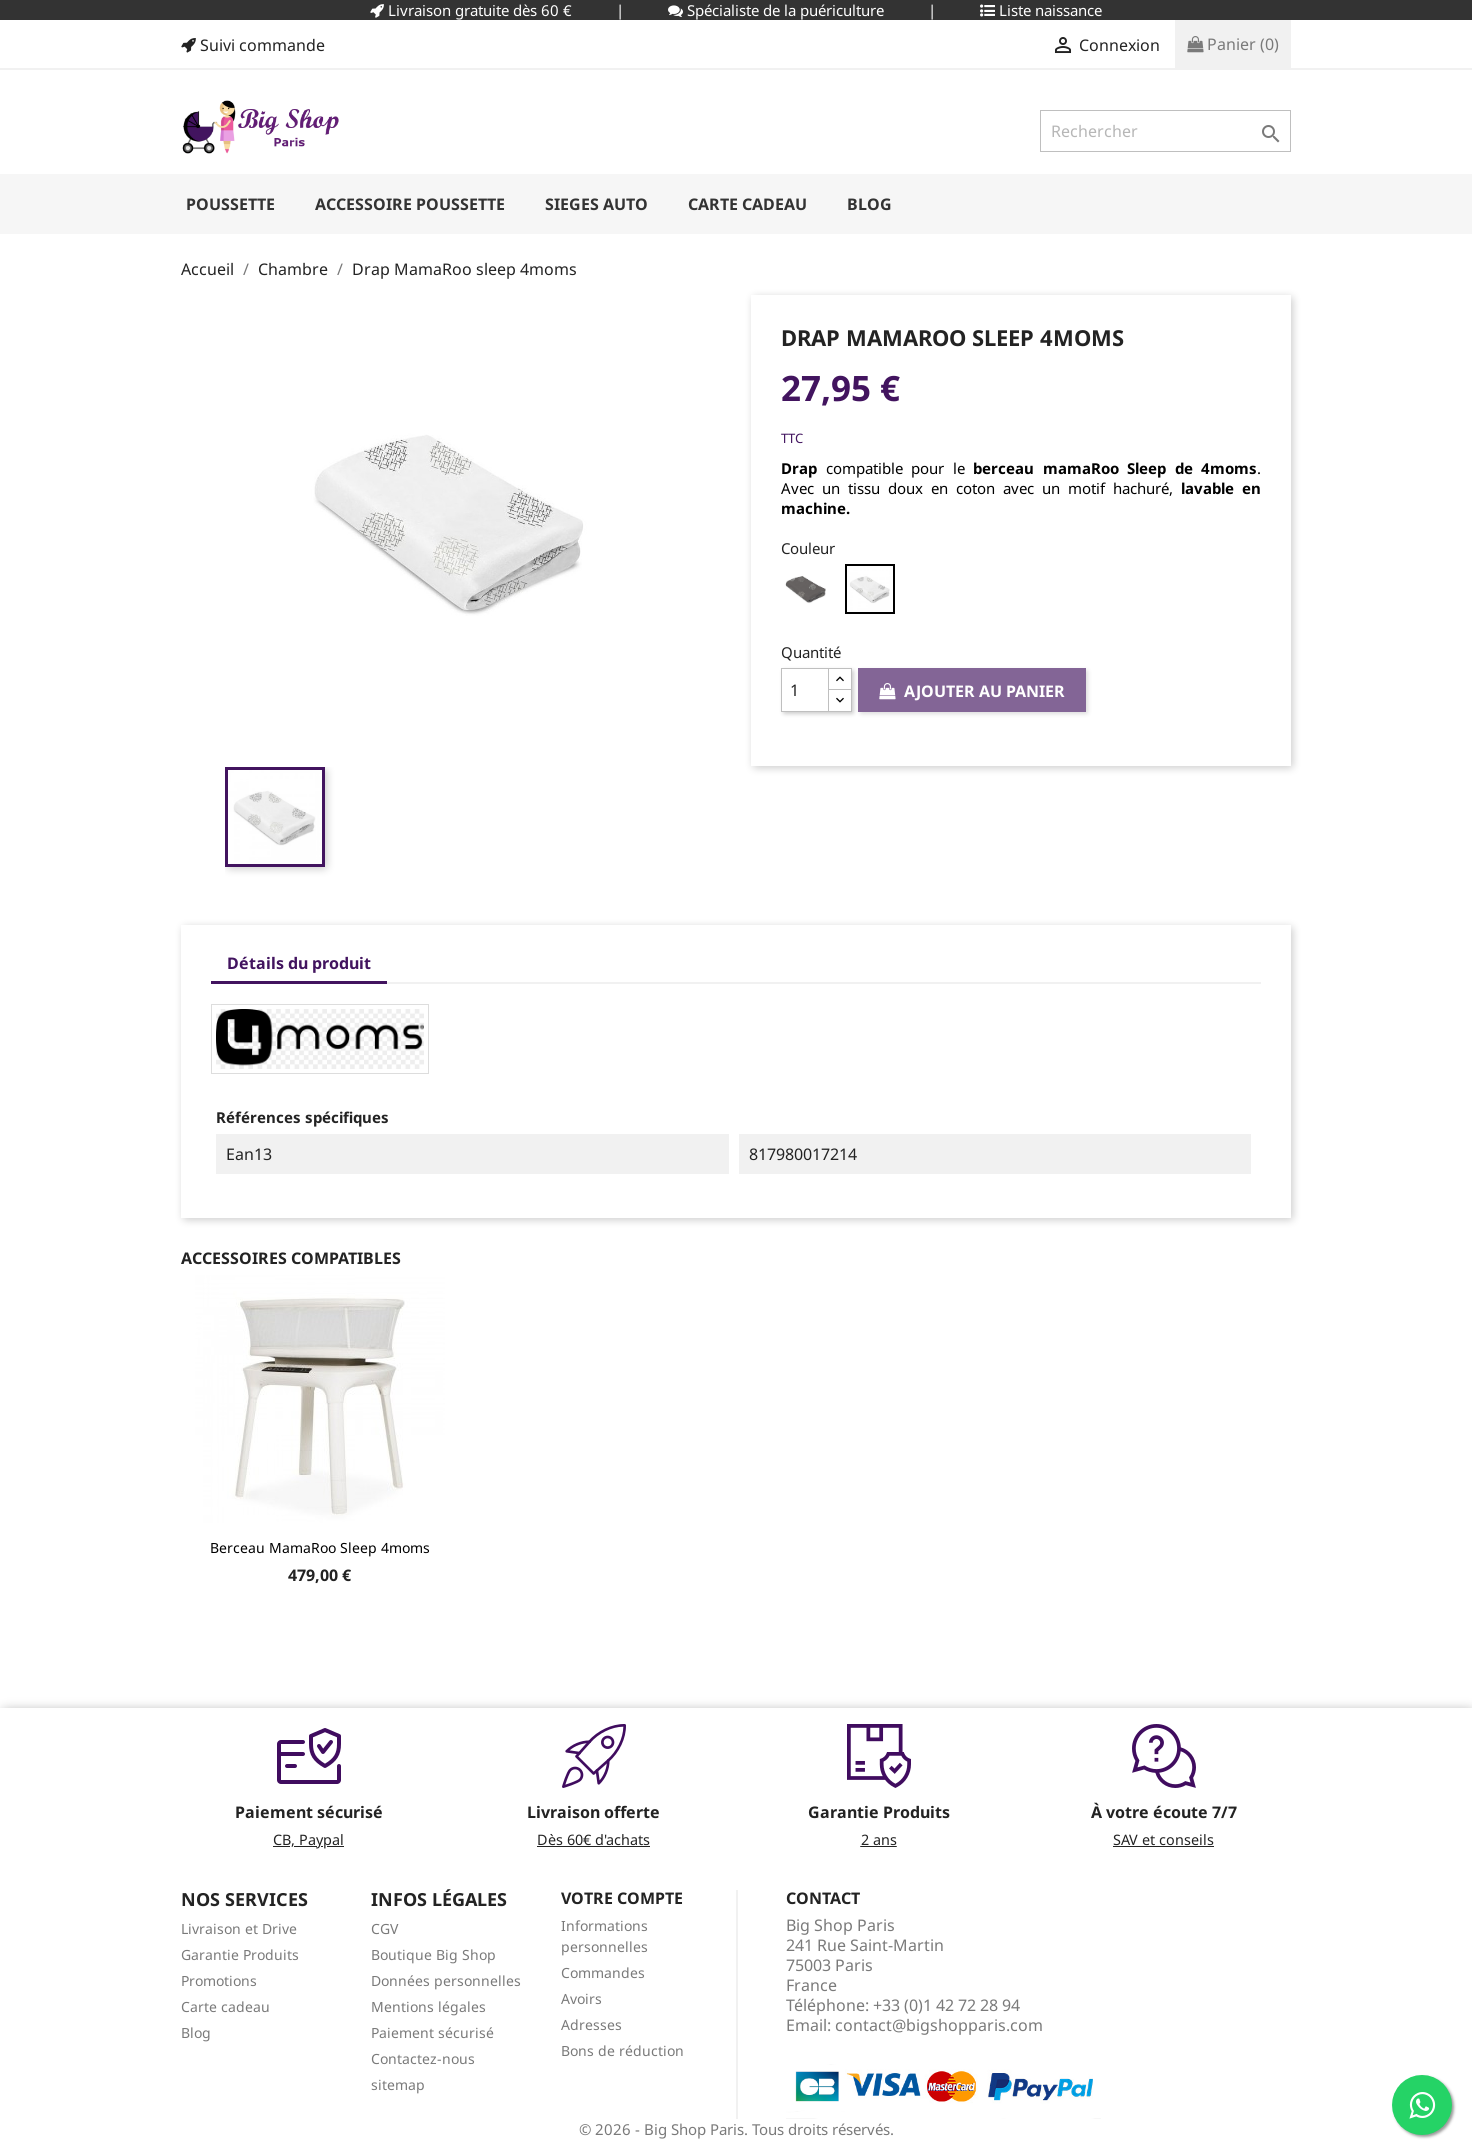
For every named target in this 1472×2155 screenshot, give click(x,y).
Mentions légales (428, 2006)
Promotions (219, 1980)
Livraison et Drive (239, 1928)
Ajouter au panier (972, 691)
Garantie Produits (240, 1954)
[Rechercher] (1165, 131)
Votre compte (622, 1898)
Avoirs (581, 1998)
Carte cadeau (225, 2006)
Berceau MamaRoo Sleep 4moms (320, 1547)
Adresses (591, 2024)
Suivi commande (253, 45)
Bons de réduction (622, 2050)
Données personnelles (446, 1980)
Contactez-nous (423, 2058)
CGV (384, 1928)
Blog (196, 2032)
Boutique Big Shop (433, 1954)
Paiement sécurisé (432, 2032)
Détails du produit (299, 963)
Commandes (603, 1972)
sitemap (398, 2084)
